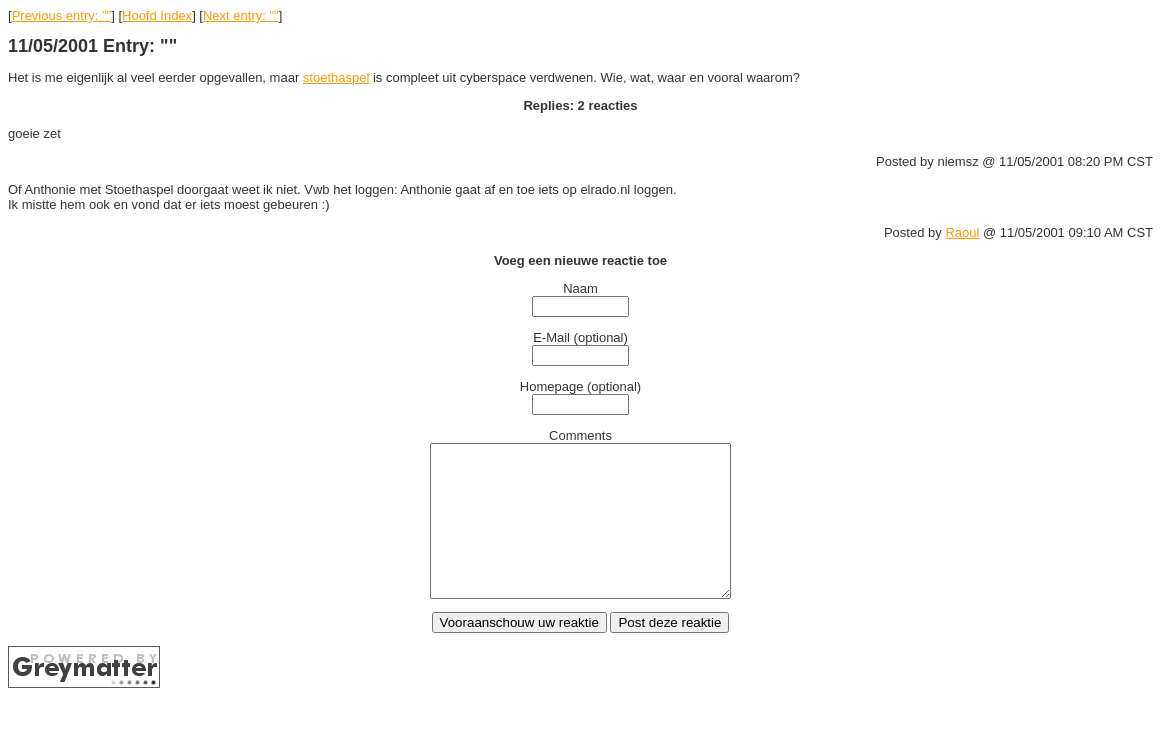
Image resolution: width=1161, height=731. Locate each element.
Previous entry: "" (62, 15)
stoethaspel (336, 77)
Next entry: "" (241, 15)
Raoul (962, 232)
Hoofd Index (157, 15)
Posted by (914, 232)
